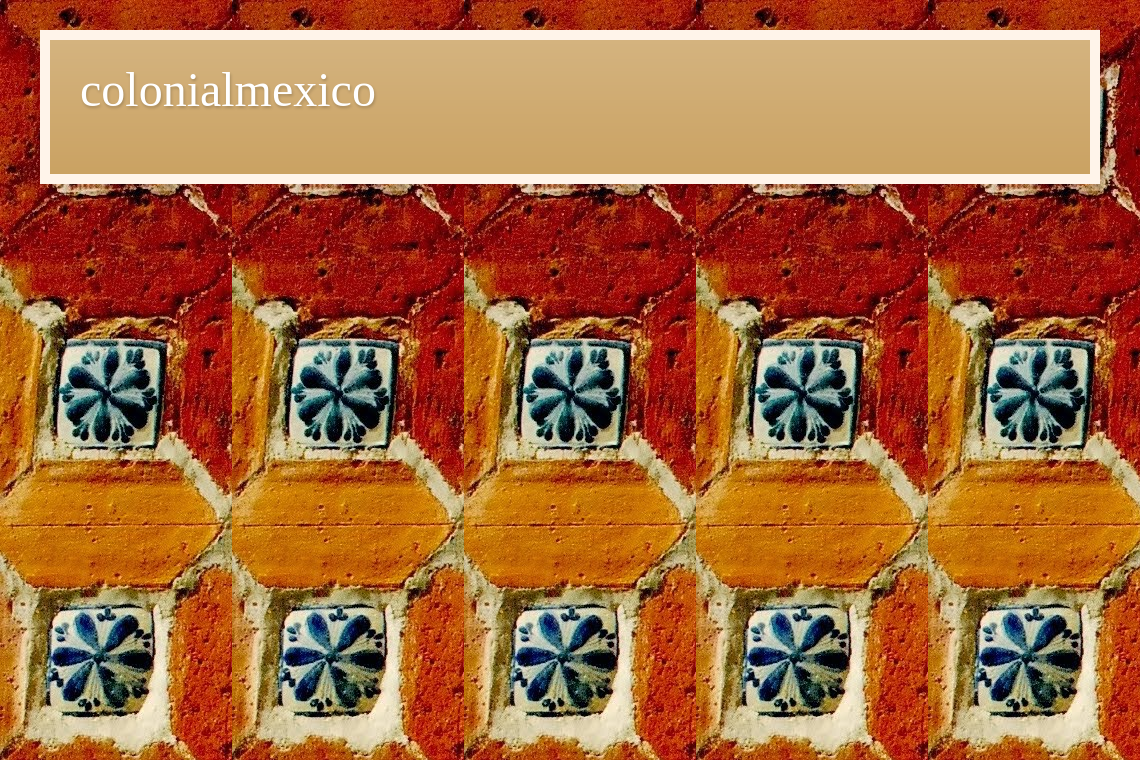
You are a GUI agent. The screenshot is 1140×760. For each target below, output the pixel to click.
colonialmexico (228, 89)
